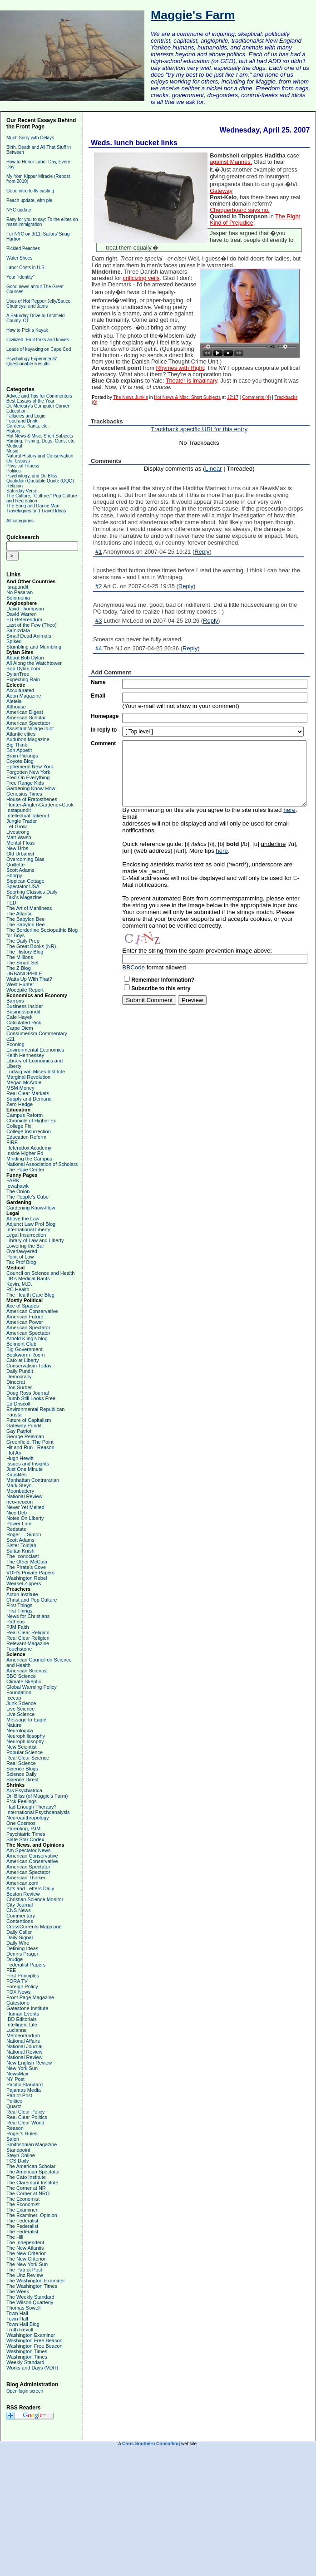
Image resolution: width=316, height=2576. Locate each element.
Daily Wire (17, 1943)
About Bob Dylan (25, 657)
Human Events (22, 2013)
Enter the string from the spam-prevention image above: (197, 950)
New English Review (29, 2062)
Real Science (21, 1763)
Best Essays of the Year (30, 400)
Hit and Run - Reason (30, 1447)
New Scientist (21, 1747)
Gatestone (18, 2003)
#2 (98, 586)
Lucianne (16, 2030)
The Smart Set (22, 962)
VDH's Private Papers (30, 1572)
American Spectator (28, 723)
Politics (13, 470)
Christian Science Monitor (34, 1899)
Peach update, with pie (29, 200)
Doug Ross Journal (27, 1393)
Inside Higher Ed (24, 1153)
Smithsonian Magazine (31, 2144)
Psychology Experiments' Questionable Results (31, 361)
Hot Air (13, 1452)
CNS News (18, 1910)
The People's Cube (27, 1197)
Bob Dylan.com (23, 668)
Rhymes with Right (180, 368)
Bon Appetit (19, 750)
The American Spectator (33, 2171)
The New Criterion (26, 2253)
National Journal (24, 2046)
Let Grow (16, 826)
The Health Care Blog (30, 1295)
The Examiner (21, 2209)
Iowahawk (17, 1186)
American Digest (24, 712)
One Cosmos (20, 1823)
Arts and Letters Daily (30, 1888)
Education (16, 410)
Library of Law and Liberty (35, 1240)
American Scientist (27, 1670)
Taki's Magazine (24, 897)
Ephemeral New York (29, 766)
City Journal (19, 1904)
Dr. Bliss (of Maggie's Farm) (37, 1796)
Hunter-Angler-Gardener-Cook (40, 804)
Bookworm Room (25, 1354)
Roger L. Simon (23, 1534)
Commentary (20, 1915)
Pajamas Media (23, 2090)
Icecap (13, 1698)
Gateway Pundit (24, 1425)
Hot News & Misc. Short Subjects (39, 435)
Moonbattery (20, 1491)
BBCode (133, 967)
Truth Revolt (20, 2329)
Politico (14, 2101)
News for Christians (27, 1616)
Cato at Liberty (22, 1360)
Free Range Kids (25, 783)
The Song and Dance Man (32, 505)
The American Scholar (30, 2166)
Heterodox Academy (28, 1147)
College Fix (18, 1126)
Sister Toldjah (21, 1545)
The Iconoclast (22, 1556)
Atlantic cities (20, 734)
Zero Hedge (19, 1104)
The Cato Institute (26, 2177)
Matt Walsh (18, 837)
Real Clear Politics (26, 2117)
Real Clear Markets (27, 1093)
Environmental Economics (35, 1049)
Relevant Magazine (27, 1643)
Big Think (16, 744)
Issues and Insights (27, 1463)
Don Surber (19, 1387)
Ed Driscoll (18, 1403)
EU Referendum (24, 619)
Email (98, 696)
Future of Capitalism (28, 1420)
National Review (24, 1496)
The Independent (25, 2242)
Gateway (221, 191)
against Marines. (231, 162)
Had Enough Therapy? (31, 1806)
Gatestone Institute (27, 2008)
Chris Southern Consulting (151, 2443)
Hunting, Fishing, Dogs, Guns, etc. (40, 440)
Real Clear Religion (27, 1632)
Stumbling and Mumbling (33, 646)
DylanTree (17, 674)
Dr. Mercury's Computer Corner (37, 405)
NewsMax (17, 2073)
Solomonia (18, 597)
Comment (103, 743)
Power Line (18, 1523)
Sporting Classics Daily (31, 892)
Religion (14, 485)
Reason (15, 2128)
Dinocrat (15, 1382)
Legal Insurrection (26, 1235)
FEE (11, 1970)
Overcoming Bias (25, 859)
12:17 (232, 397)
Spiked (14, 641)
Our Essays (18, 460)
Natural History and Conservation (39, 455)
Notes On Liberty (25, 1518)
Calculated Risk (23, 1022)
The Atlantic (19, 913)
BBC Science (21, 1676)
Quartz (13, 2106)
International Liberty (28, 1229)
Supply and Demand (29, 1098)
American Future (24, 1316)
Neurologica (19, 1730)
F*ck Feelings (21, 1801)
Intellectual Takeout (27, 815)
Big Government (24, 1349)
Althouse (16, 706)
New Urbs (17, 848)
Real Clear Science (27, 1757)
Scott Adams (20, 870)
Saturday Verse (21, 490)
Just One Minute (24, 1469)
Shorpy (14, 875)
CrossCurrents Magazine (34, 1926)
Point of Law (20, 1256)
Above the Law (23, 1218)
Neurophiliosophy (25, 1736)
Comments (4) (256, 397)
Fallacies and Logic (25, 415)
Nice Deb (16, 1512)
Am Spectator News (28, 1850)
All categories (20, 520)
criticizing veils (141, 278)
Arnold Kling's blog (27, 1338)
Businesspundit (23, 1011)
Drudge (14, 1959)
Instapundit (18, 810)
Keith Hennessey (25, 1055)
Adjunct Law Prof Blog (30, 1224)
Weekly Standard (25, 2362)
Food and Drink (21, 420)
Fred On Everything (27, 777)
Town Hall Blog (23, 2324)
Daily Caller (19, 1932)
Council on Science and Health (40, 1273)
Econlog (15, 1044)
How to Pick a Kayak (27, 330)
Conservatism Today (28, 1365)
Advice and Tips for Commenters (39, 395)
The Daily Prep (23, 941)
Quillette (15, 864)
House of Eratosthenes (31, 799)
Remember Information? (162, 980)
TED (11, 902)
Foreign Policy (22, 1986)
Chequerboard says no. (240, 210)
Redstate (16, 1529)
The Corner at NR (26, 2188)
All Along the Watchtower (34, 663)
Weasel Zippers (23, 1583)
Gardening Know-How (30, 788)
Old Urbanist (20, 853)
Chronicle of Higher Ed (31, 1120)
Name (98, 682)
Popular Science (24, 1752)
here (289, 809)
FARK (13, 1180)
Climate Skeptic (23, 1681)
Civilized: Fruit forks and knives (37, 339)
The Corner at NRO (27, 2193)
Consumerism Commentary (36, 1033)
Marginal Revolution (28, 1077)
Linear (213, 468)
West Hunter (20, 984)
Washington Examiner (30, 2335)
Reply (201, 551)
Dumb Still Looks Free (30, 1398)
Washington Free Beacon (34, 2340)
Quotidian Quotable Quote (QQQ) (40, 480)
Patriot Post (19, 2095)
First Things (19, 1605)
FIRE (12, 1142)
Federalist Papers (25, 1964)
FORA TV (17, 1981)
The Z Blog (18, 968)
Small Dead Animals (28, 636)
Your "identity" (20, 277)
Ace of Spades (22, 1305)
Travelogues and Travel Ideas (36, 510)
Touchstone (19, 1649)
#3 (98, 620)
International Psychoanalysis (37, 1812)
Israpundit (17, 587)
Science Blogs (22, 1768)
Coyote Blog (20, 761)
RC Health (18, 1289)
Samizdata (18, 630)
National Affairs (23, 2041)
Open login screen (24, 2391)
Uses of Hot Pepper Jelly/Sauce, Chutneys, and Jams (39, 304)
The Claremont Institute (32, 2182)
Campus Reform (24, 1115)
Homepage (104, 716)
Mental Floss (20, 843)
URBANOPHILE (24, 973)
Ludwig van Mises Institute (35, 1071)
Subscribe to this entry (160, 988)
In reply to (104, 730)
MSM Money (20, 1088)
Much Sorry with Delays (30, 137)
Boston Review (23, 1894)
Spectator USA (23, 886)
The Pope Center (25, 1169)
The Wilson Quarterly (29, 2302)
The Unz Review (24, 2275)
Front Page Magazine (30, 1997)
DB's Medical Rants (28, 1278)
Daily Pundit (19, 1371)
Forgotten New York (28, 772)
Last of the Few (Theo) (31, 625)
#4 (98, 648)
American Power (24, 1322)
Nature (13, 1725)
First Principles (22, 1975)
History (13, 430)
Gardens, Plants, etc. (27, 425)
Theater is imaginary (191, 381)
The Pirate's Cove (26, 1567)
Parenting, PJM (23, 1828)
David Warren (21, 614)
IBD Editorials (21, 2019)
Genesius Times (24, 793)
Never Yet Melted (25, 1507)
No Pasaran (19, 592)
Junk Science (21, 1703)
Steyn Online (20, 2155)
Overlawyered (21, 1251)
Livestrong (18, 832)
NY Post (15, 2079)
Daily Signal (19, 1937)
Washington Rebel (26, 1578)
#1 (98, 551)
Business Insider (24, 1006)
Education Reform (26, 1137)
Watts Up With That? (29, 979)
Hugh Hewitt (20, 1458)
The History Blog (24, 951)
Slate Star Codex (25, 1839)
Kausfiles (16, 1474)
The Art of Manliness (29, 908)
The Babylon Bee (25, 919)
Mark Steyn (19, 1485)
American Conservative (32, 1311)
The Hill (14, 2237)
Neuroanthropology (27, 1817)
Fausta (14, 1414)
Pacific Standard (24, 2084)
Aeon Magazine (23, 695)
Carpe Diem (19, 1028)
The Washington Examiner (35, 2280)
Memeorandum (23, 2035)
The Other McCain (26, 1561)
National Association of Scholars (42, 1164)
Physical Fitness (22, 465)
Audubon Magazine (27, 739)
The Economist (23, 2199)
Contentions (19, 1921)
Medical (14, 445)
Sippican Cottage (25, 881)
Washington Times (26, 2351)
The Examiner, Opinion (31, 2215)
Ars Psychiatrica (24, 1790)
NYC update (18, 209)
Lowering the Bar (25, 1246)
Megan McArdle (23, 1082)
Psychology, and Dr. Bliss (31, 475)
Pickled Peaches (23, 248)
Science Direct (22, 1779)
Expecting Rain (23, 679)
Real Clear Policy (25, 2111)
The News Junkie (130, 397)
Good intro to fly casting (30, 190)
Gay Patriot (18, 1431)
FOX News (18, 1992)
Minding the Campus (29, 1158)
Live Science (20, 1708)
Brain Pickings (22, 755)
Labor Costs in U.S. (26, 267)
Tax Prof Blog (21, 1262)
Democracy (19, 1376)
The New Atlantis (25, 2248)
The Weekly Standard (30, 2297)
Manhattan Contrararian (32, 1480)
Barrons (15, 1000)
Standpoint (18, 2150)
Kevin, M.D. (19, 1284)
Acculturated (20, 690)
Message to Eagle (26, 1719)
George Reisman (25, 1436)
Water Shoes (19, 258)
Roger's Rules (22, 2133)
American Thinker (25, 1877)
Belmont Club (21, 1344)
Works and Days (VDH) (32, 2367)
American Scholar (26, 717)
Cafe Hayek (19, 1017)
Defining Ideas (22, 1948)
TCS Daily (17, 2160)
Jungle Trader (21, 821)
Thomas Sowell (23, 2308)
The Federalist (22, 2220)
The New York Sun (27, 2264)
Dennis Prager (22, 1954)
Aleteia (14, 701)
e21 (10, 1039)
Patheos (15, 1621)
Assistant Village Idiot (30, 728)
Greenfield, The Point (30, 1442)
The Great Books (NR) (31, 946)
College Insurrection (28, 1131)
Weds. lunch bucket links (134, 143)
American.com (22, 1883)
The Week (17, 2291)
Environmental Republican (35, 1409)
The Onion (18, 1191)
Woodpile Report (25, 990)
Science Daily (21, 1774)
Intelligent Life (21, 2024)
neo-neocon (19, 1501)
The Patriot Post (24, 2269)
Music (12, 450)
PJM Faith (17, 1627)
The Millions (19, 957)
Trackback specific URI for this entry (199, 429)
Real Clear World (25, 2122)
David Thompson (25, 608)
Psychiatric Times (25, 1834)
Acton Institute (22, 1594)
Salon (12, 2139)
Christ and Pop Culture (31, 1600)
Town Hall (17, 2313)
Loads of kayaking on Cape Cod (38, 349)
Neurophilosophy (25, 1741)
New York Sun (22, 2068)
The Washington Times (31, 2286)
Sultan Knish (20, 1550)
